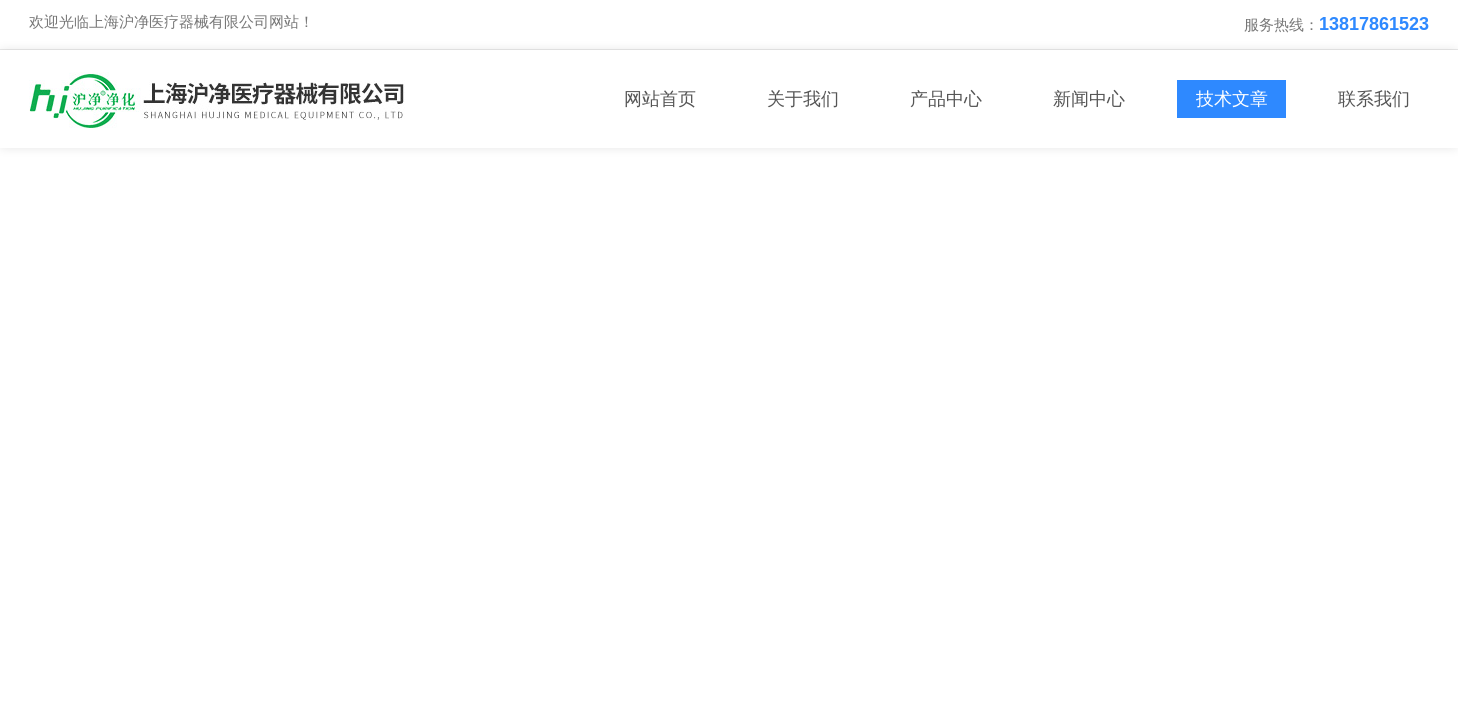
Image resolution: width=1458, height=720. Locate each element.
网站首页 (660, 99)
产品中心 (946, 99)
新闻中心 (1089, 99)
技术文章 (1232, 99)
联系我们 (1374, 99)
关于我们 (803, 99)
